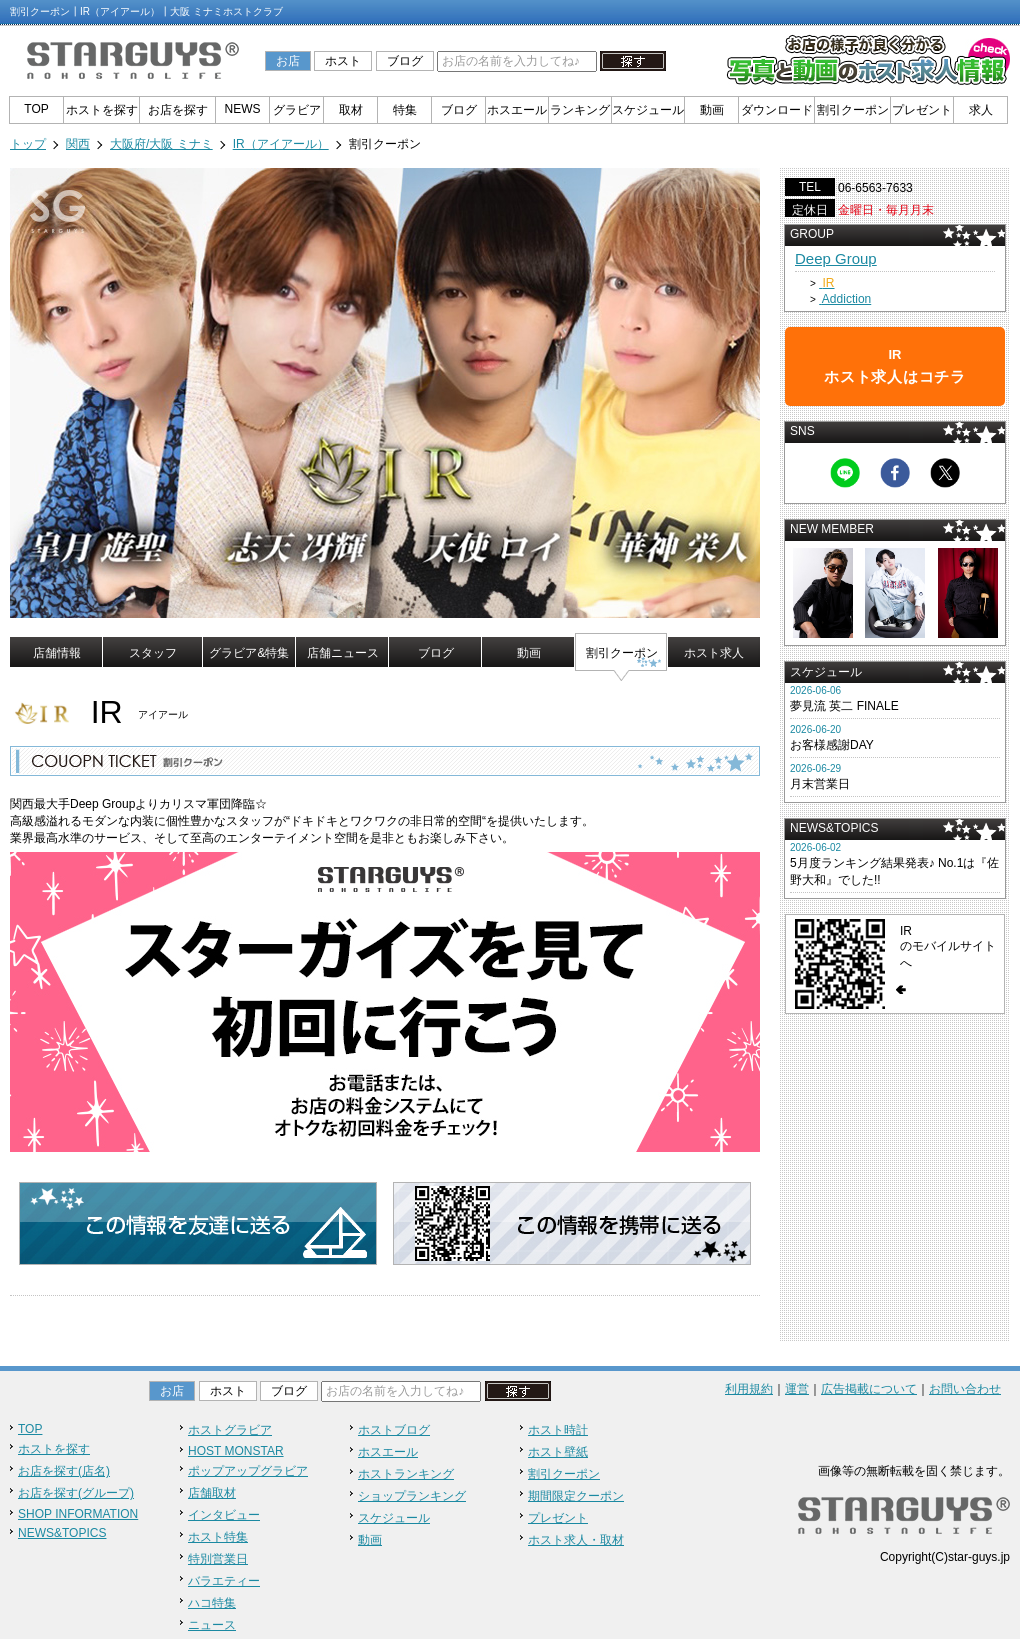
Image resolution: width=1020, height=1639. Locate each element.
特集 (405, 110)
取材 (351, 110)
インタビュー (224, 1515)
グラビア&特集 (249, 653)
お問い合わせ (965, 1389)
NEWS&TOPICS (62, 1533)
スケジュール (648, 110)
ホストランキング (406, 1474)
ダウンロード (777, 110)
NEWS (243, 109)
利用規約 (749, 1389)
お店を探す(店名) (64, 1471)
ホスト (343, 61)
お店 (288, 61)
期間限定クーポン (576, 1496)
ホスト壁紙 (558, 1452)
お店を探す (178, 110)
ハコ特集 (212, 1603)
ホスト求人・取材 (576, 1540)
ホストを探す (102, 110)
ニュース (212, 1625)
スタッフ (153, 653)
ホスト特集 (218, 1537)
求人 (981, 110)
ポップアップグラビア (248, 1471)
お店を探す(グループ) (76, 1493)
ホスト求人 (714, 653)
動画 (712, 110)
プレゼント (922, 110)
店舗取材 (212, 1493)
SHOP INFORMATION (78, 1514)
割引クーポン (853, 110)
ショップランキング (412, 1496)
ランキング (580, 110)
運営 (797, 1389)
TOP (36, 109)
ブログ (405, 61)
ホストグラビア (230, 1430)
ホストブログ (394, 1430)
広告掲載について (869, 1389)
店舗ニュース (343, 653)
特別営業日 (218, 1559)
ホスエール (517, 110)
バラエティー (224, 1581)
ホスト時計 (558, 1430)
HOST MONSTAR (236, 1451)
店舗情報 (57, 653)
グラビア (297, 110)
